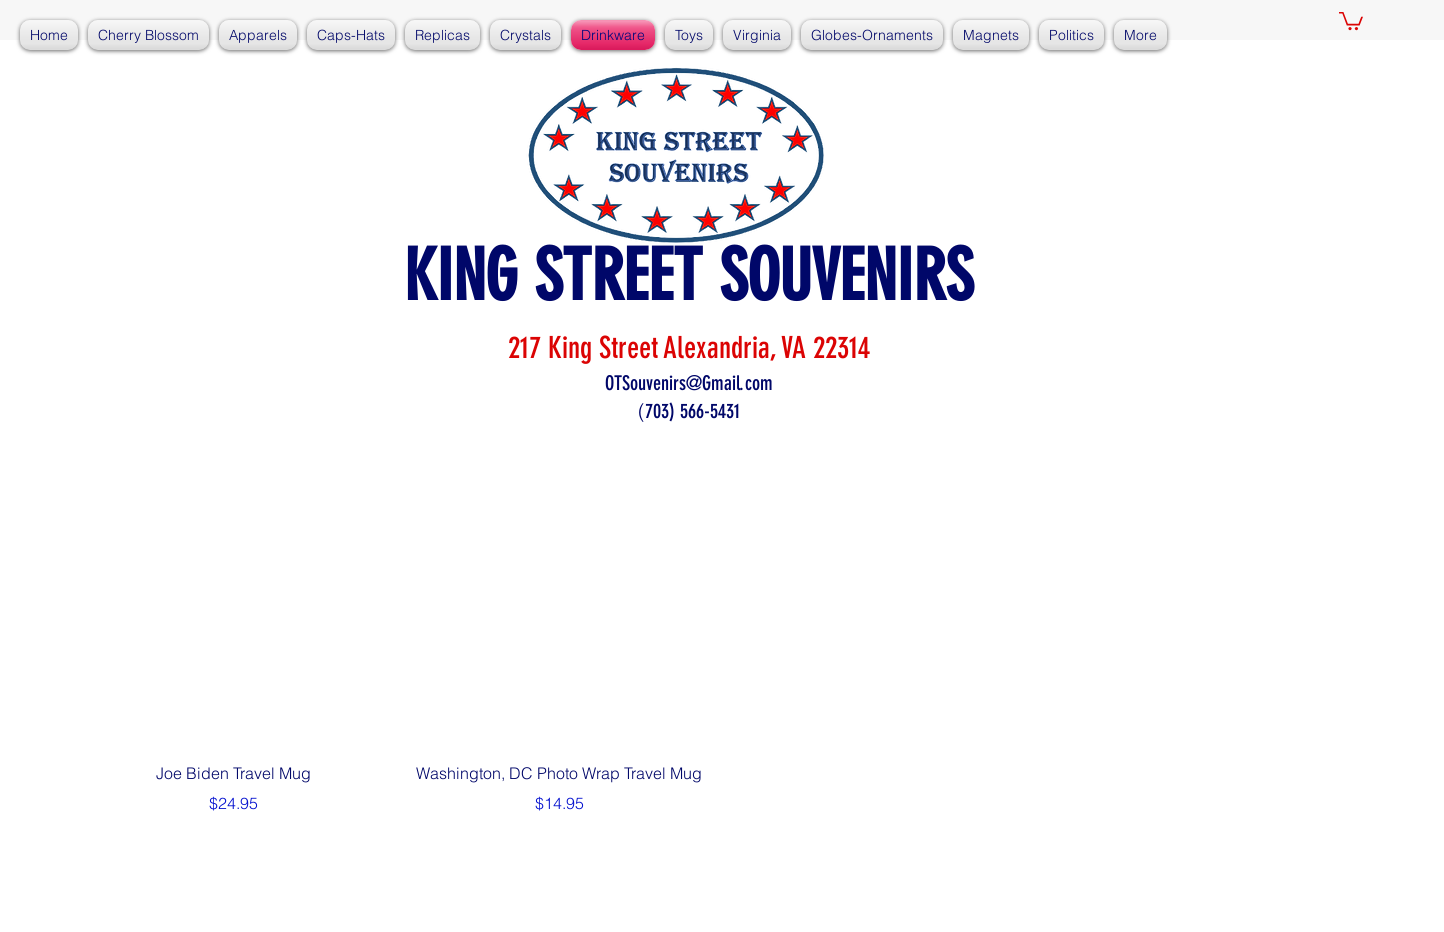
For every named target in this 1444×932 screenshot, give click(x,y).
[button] (1351, 20)
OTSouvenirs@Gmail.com (689, 383)
